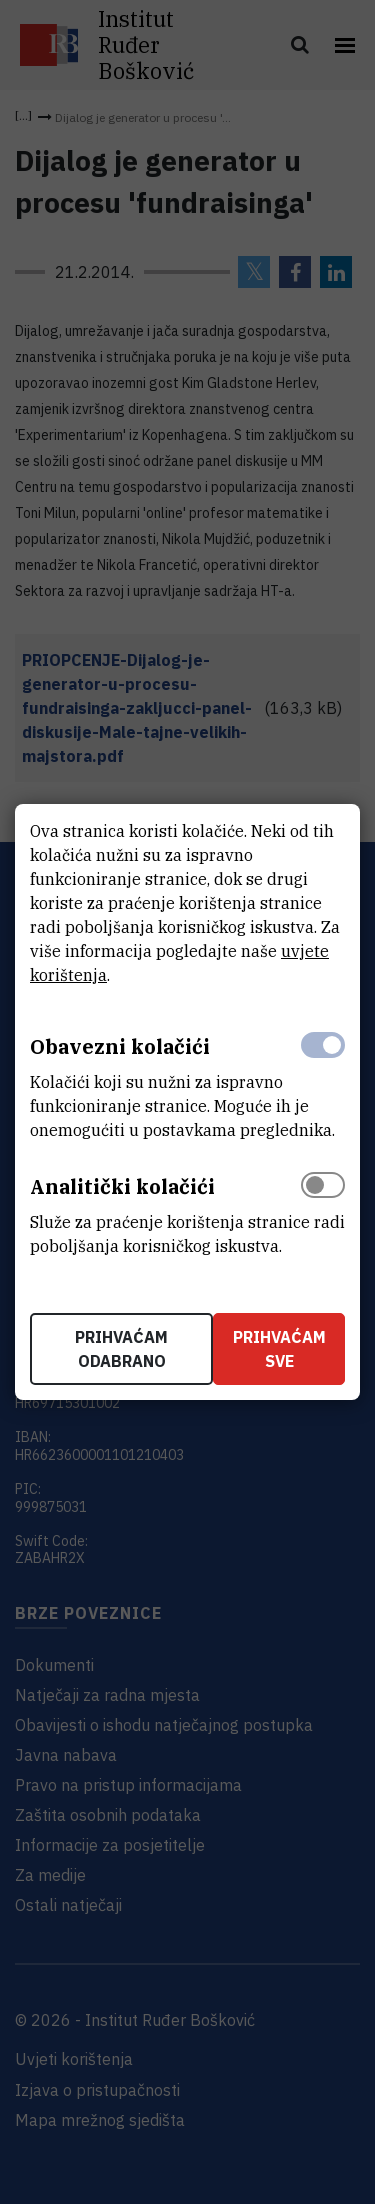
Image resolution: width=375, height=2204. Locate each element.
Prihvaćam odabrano (121, 1349)
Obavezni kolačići (120, 1046)
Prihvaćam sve (279, 1349)
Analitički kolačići (122, 1186)
